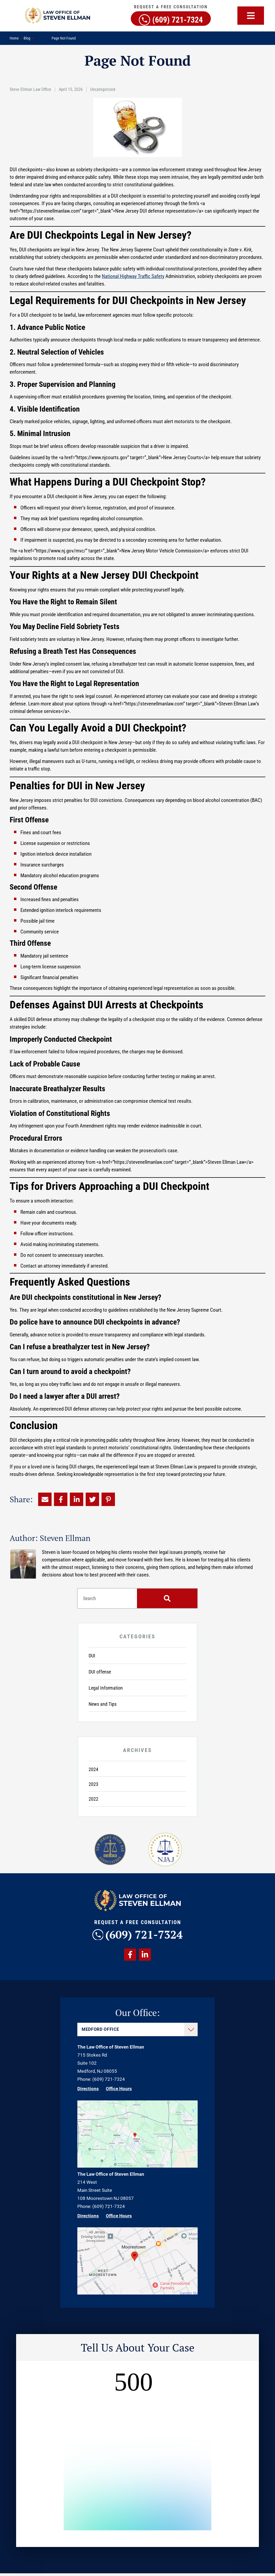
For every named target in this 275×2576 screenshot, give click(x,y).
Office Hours (119, 2091)
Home (14, 38)
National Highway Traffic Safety (133, 276)
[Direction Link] (137, 2168)
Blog (27, 38)
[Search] (167, 1598)
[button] (250, 15)
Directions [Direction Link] (88, 2091)
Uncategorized (102, 89)
